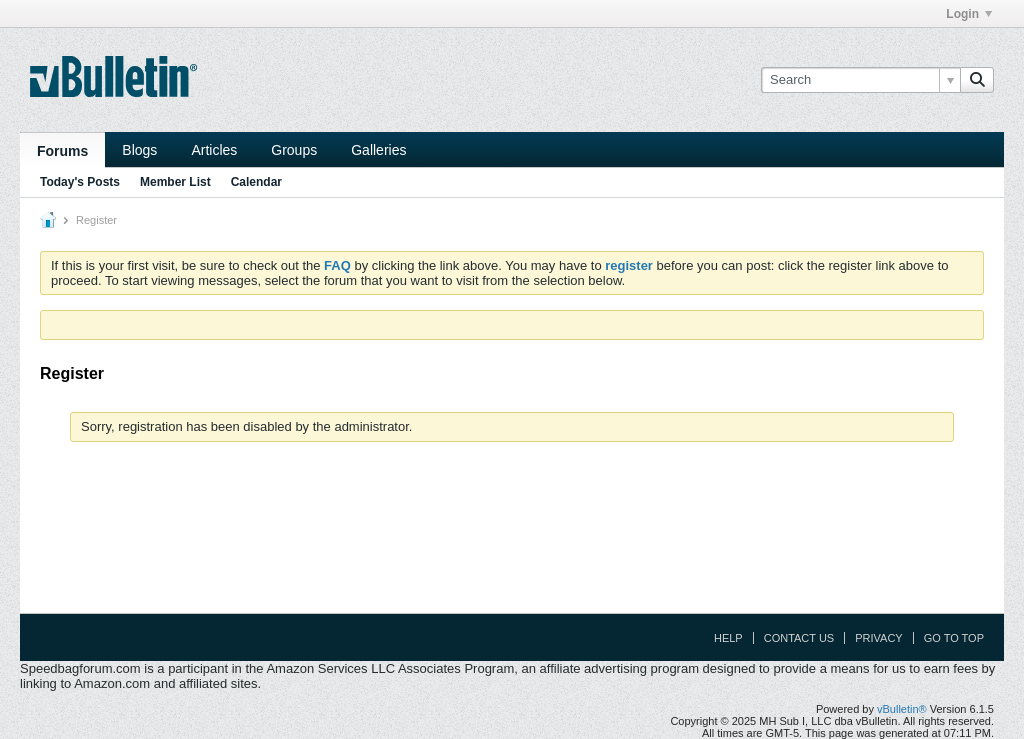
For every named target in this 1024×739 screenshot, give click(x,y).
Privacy (878, 638)
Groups (294, 150)
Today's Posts (80, 182)
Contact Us (799, 638)
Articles (214, 150)
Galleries (378, 150)
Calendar (256, 182)
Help (728, 638)
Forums (62, 151)
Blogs (139, 150)
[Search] (860, 80)
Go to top (954, 638)
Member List (175, 182)
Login (969, 14)
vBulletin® (902, 709)
